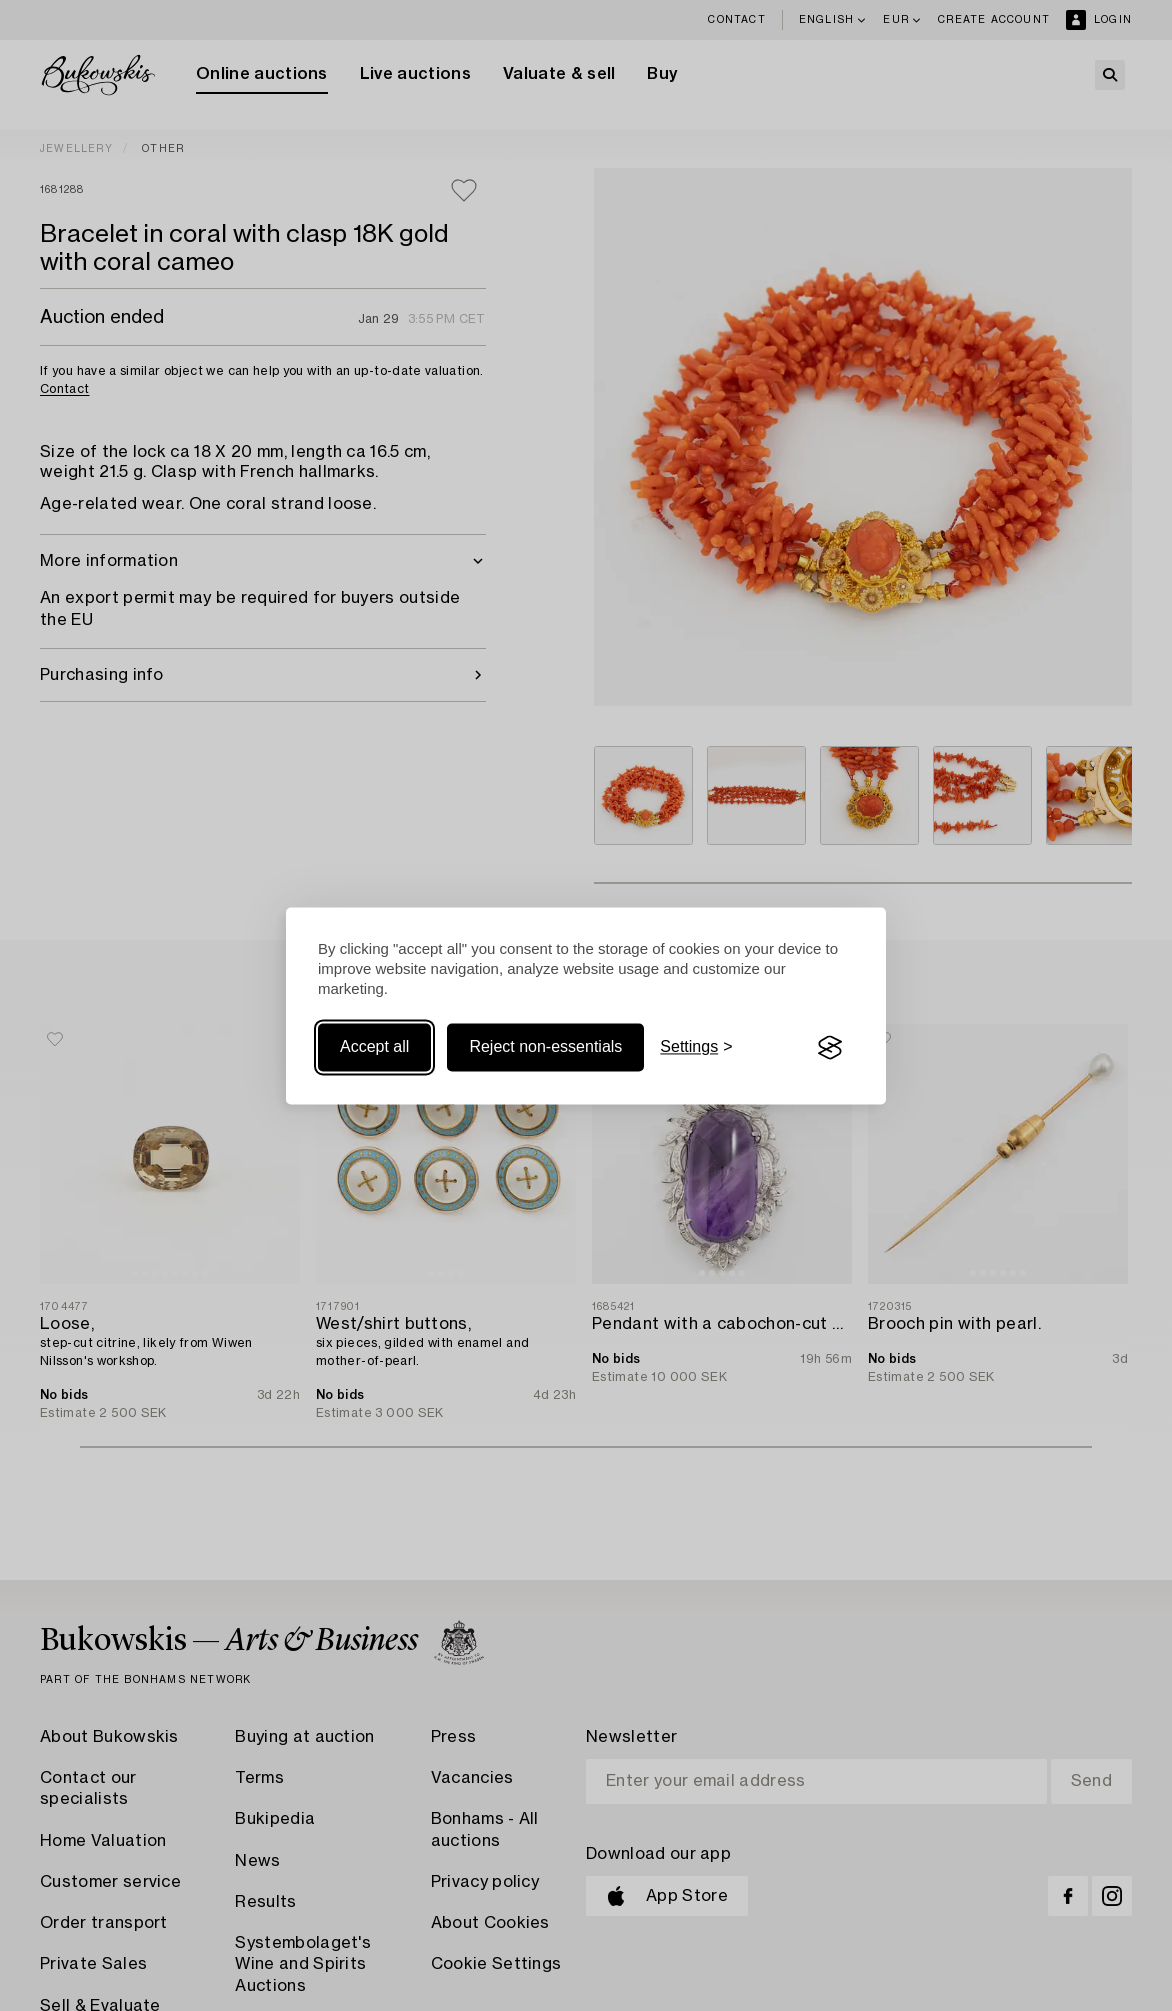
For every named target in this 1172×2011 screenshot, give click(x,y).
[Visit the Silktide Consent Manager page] (830, 1048)
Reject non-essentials (545, 1047)
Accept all (374, 1047)
